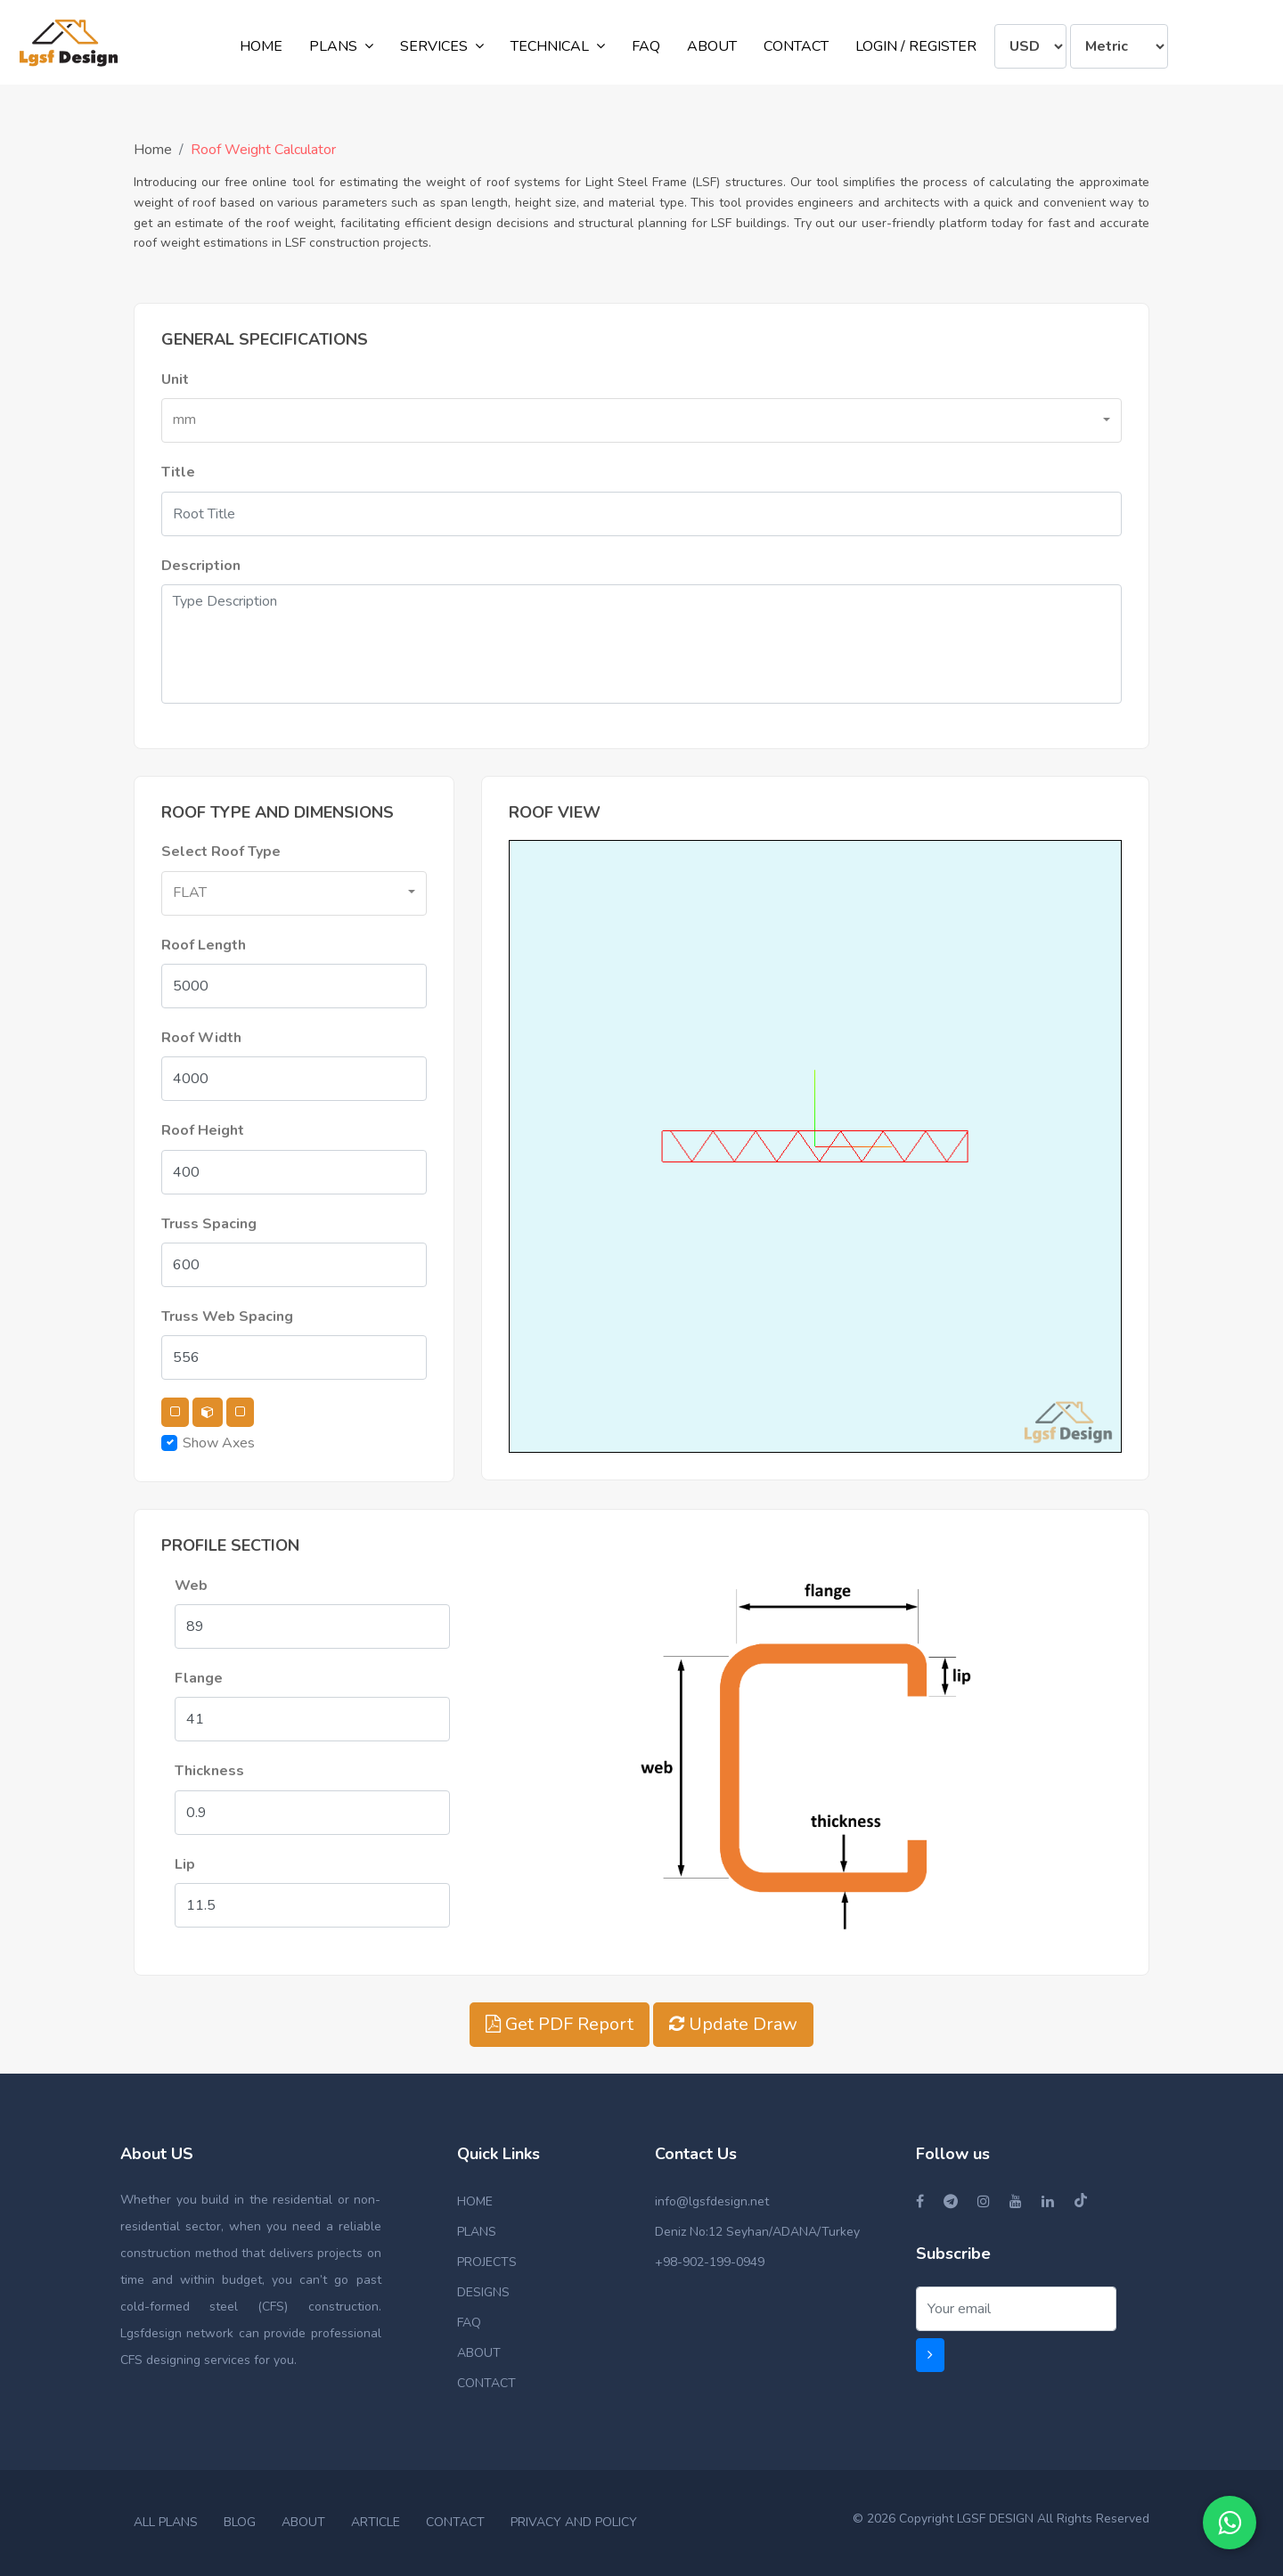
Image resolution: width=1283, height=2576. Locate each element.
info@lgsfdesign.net (712, 2201)
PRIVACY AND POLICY (574, 2522)
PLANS (476, 2231)
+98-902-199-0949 (709, 2262)
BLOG (240, 2522)
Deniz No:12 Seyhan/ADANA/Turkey (757, 2231)
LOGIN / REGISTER (916, 46)
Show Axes (219, 1443)
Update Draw (733, 2024)
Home (153, 149)
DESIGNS (483, 2292)
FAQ (469, 2322)
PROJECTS (487, 2262)
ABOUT (479, 2352)
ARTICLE (375, 2522)
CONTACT (486, 2383)
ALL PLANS (166, 2522)
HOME (475, 2201)
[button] (641, 420)
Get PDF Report (559, 2024)
